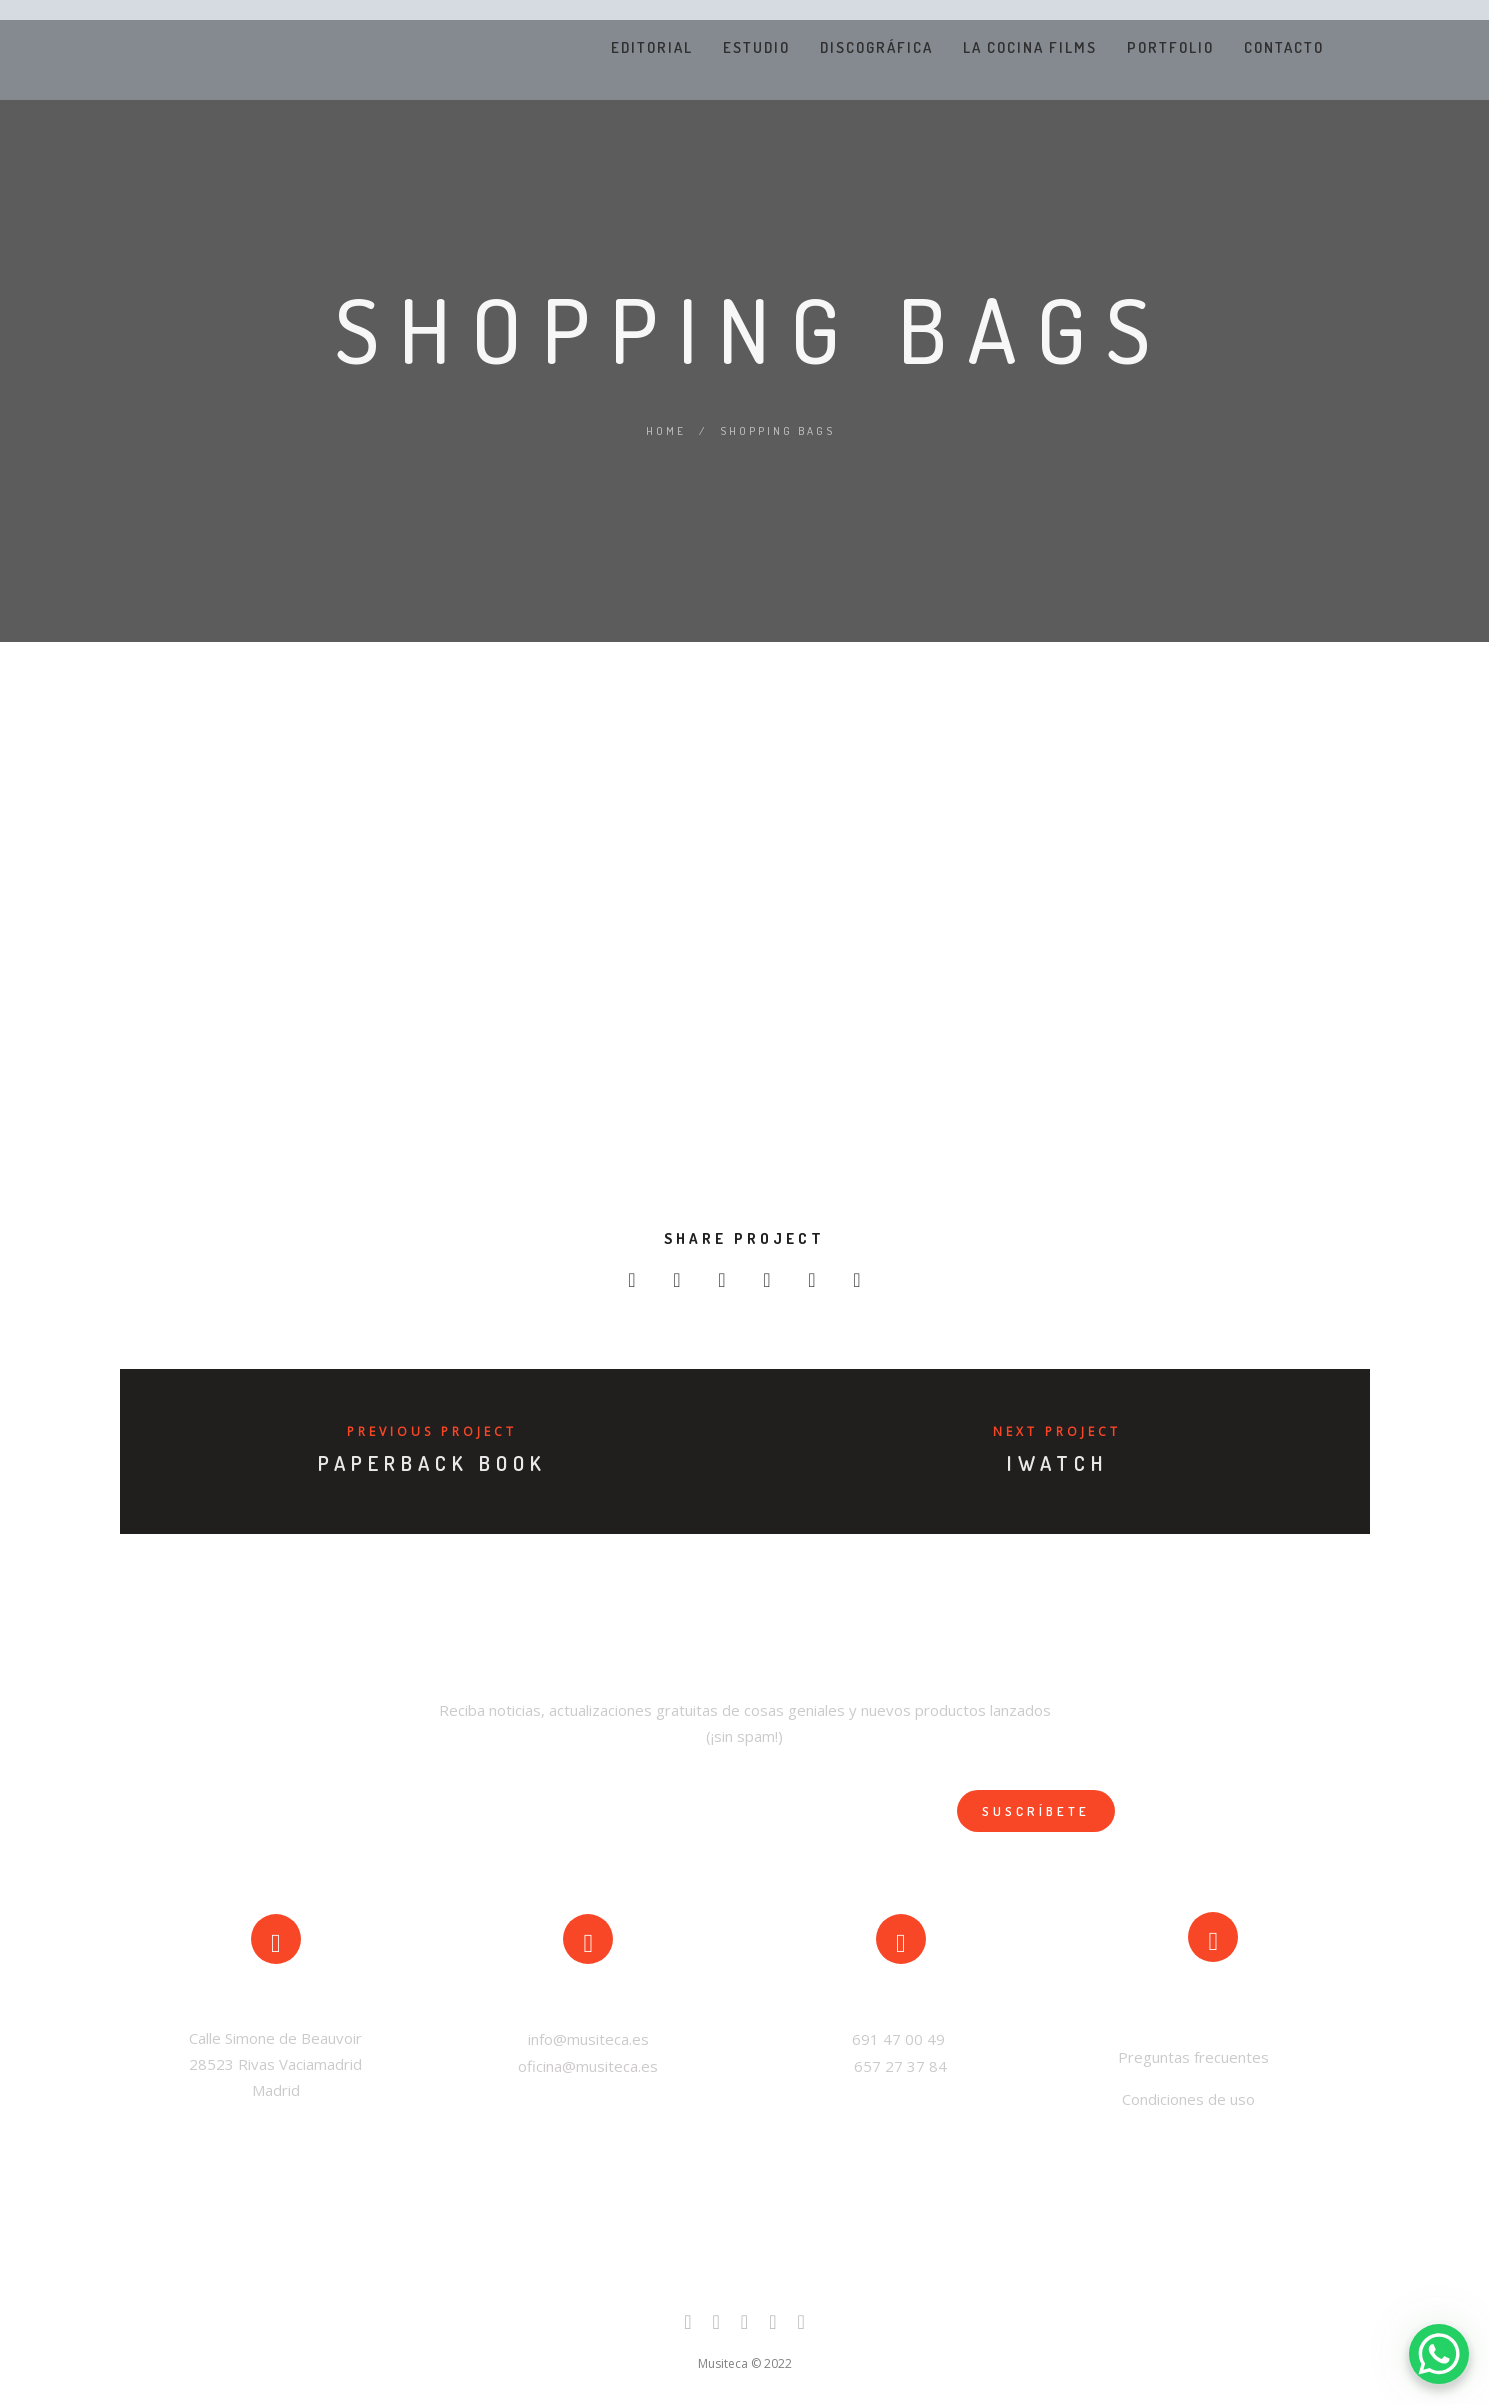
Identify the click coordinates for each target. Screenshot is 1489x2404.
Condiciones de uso (1188, 2099)
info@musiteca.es (588, 2039)
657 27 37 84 (900, 2066)
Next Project (1057, 1431)
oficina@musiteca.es (588, 2066)
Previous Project (432, 1431)
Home (666, 431)
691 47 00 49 (900, 2039)
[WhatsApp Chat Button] (1439, 2354)
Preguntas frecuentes (1191, 2057)
